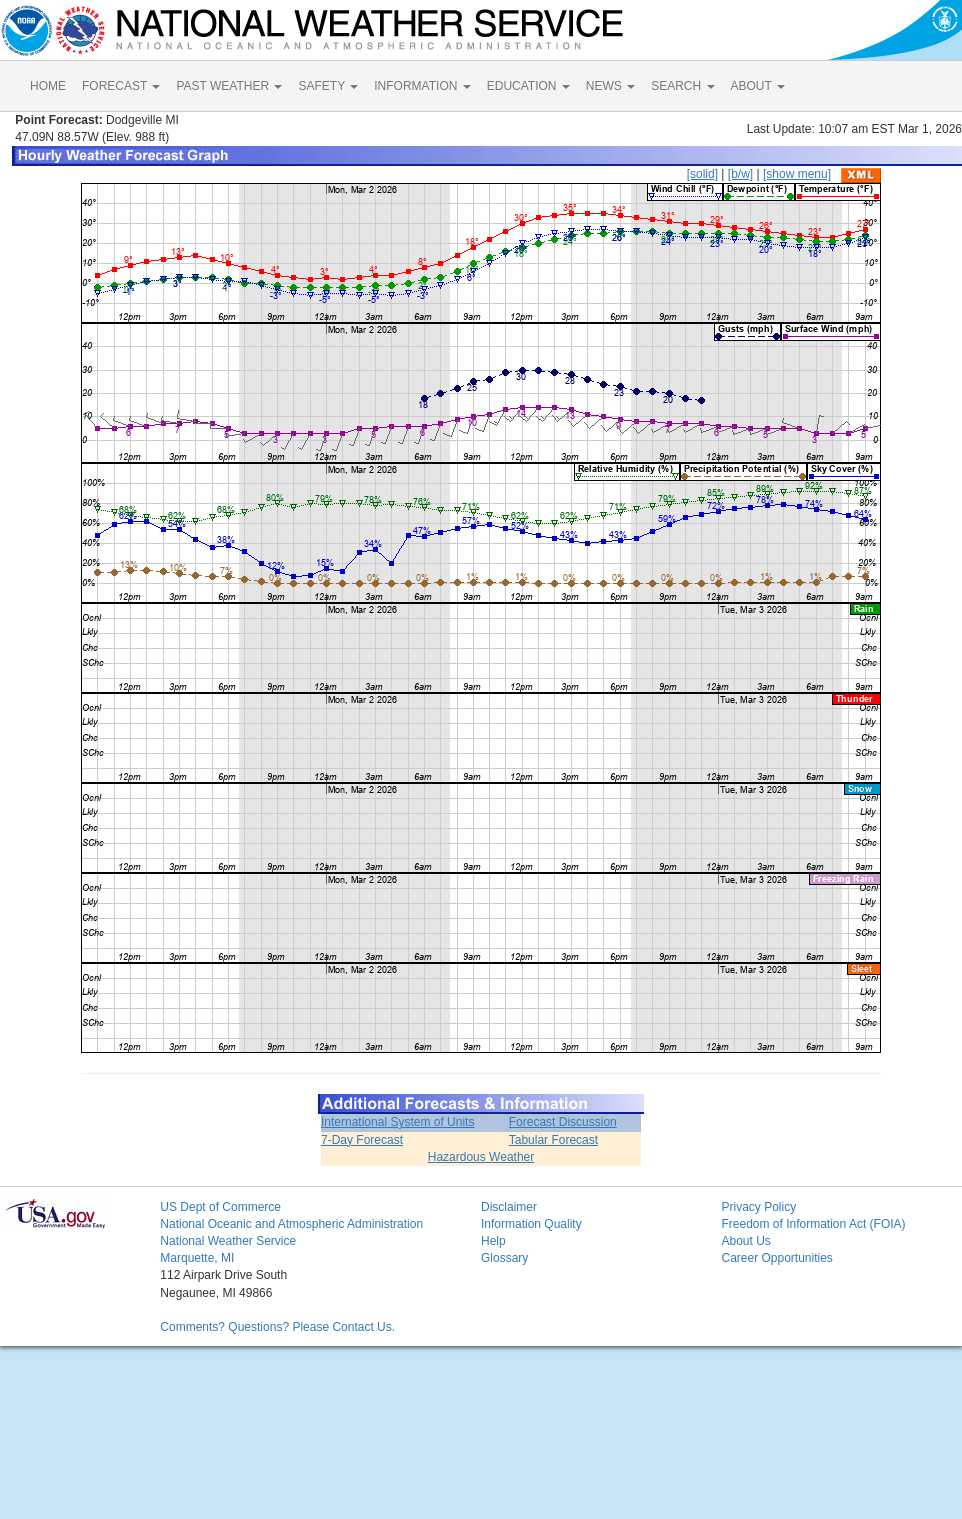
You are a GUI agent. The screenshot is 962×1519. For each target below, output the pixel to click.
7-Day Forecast (362, 1140)
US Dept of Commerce (220, 1207)
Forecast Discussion (563, 1122)
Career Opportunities (776, 1258)
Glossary (504, 1258)
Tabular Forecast (553, 1140)
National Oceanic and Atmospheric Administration (291, 1224)
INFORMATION (422, 86)
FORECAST (121, 86)
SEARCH (682, 86)
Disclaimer (509, 1207)
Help (493, 1241)
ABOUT (758, 86)
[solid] (702, 174)
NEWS (610, 86)
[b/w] (740, 174)
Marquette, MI (197, 1258)
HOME (48, 86)
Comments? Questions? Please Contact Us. (277, 1327)
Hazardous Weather (481, 1157)
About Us (745, 1241)
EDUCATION (528, 86)
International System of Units (397, 1122)
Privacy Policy (758, 1207)
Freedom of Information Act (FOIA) (813, 1224)
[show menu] (797, 174)
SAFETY (328, 86)
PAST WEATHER (229, 86)
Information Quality (531, 1224)
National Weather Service (228, 1241)
